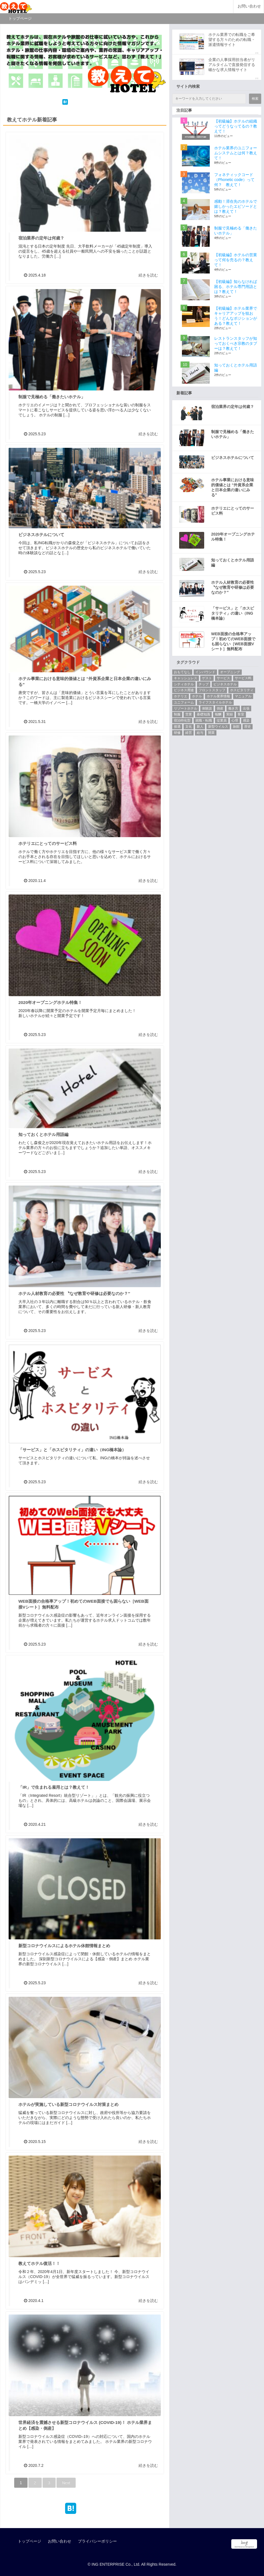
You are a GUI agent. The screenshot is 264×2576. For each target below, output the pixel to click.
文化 (188, 727)
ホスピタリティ (241, 690)
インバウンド (205, 672)
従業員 (222, 720)
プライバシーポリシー (97, 2541)
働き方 (233, 708)
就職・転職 (203, 720)
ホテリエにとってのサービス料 (47, 843)
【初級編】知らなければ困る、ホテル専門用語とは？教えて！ (235, 286)
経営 (188, 733)
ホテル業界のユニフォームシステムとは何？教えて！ (235, 153)
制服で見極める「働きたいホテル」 (51, 396)
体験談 (207, 708)
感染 (246, 720)
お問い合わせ (249, 6)
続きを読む (148, 275)
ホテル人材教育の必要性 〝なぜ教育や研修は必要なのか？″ (74, 1293)
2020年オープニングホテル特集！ (50, 1002)
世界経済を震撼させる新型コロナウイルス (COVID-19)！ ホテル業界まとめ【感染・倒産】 (85, 2425)
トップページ (29, 2541)
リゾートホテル (185, 708)
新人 (200, 727)
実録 (229, 714)
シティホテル (184, 684)
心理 (234, 720)
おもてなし (182, 672)
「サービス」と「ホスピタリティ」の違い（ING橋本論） (72, 1449)
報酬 (218, 714)
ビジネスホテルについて (41, 534)
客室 (241, 714)
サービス (223, 678)
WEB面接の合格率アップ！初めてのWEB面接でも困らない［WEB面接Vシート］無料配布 (83, 1604)
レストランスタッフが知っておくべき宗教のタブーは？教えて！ (235, 343)
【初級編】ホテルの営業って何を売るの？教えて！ (235, 260)
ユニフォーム (184, 702)
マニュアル (243, 696)
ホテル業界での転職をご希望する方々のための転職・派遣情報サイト (231, 39)
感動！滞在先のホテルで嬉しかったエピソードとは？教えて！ (235, 206)
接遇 (177, 727)
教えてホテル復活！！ (39, 2263)
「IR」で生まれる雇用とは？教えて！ (53, 1787)
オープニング (230, 672)
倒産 (220, 708)
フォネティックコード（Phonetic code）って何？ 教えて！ (234, 179)
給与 (200, 733)
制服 (177, 714)
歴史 (247, 727)
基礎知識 (203, 714)
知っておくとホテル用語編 (43, 1134)
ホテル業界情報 (218, 696)
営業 (188, 714)
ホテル (197, 696)
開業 (211, 733)
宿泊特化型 (182, 720)
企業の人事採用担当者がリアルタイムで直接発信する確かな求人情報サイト (231, 64)
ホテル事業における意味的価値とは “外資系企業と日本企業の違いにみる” (84, 681)
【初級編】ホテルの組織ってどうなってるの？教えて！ (235, 126)
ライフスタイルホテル (215, 702)
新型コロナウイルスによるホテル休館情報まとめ (64, 1945)
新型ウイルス (218, 727)
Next (66, 2482)
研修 (177, 733)
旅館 (236, 727)
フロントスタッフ (212, 690)
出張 (246, 708)
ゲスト (207, 678)
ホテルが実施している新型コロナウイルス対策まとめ (68, 2104)
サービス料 (243, 678)
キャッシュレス (185, 678)
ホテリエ (180, 696)
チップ (204, 684)
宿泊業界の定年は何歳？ (41, 238)
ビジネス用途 (184, 690)
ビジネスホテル (225, 684)
